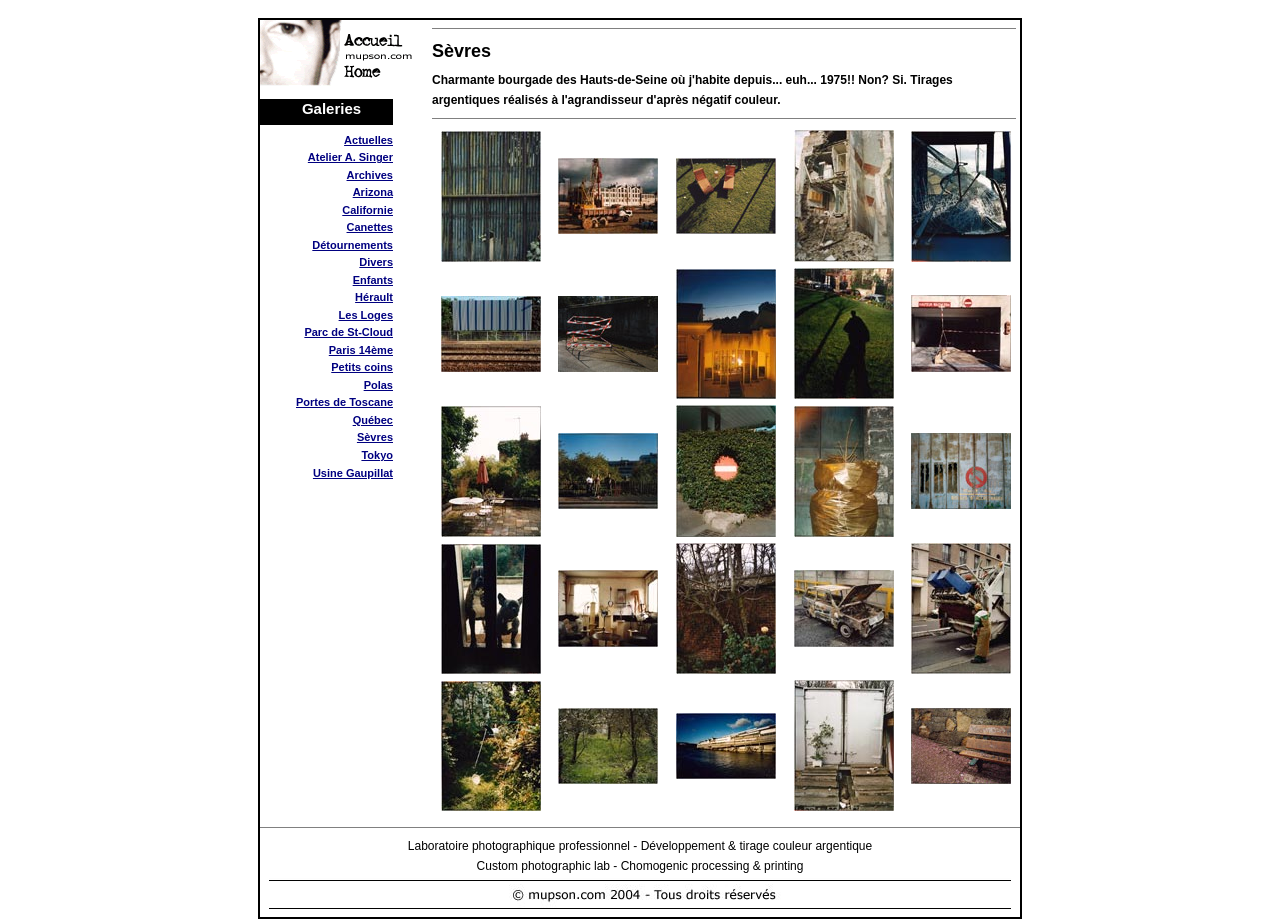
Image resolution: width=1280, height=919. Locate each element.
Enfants (373, 280)
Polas (378, 385)
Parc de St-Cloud (348, 332)
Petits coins (362, 367)
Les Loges (366, 315)
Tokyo (377, 455)
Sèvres (375, 437)
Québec (373, 420)
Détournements (352, 245)
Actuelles (368, 140)
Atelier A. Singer (350, 157)
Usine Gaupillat (353, 473)
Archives (370, 175)
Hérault (374, 297)
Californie (367, 210)
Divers (376, 262)
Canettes (370, 227)
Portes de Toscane (344, 402)
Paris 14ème (361, 350)
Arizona (373, 192)
